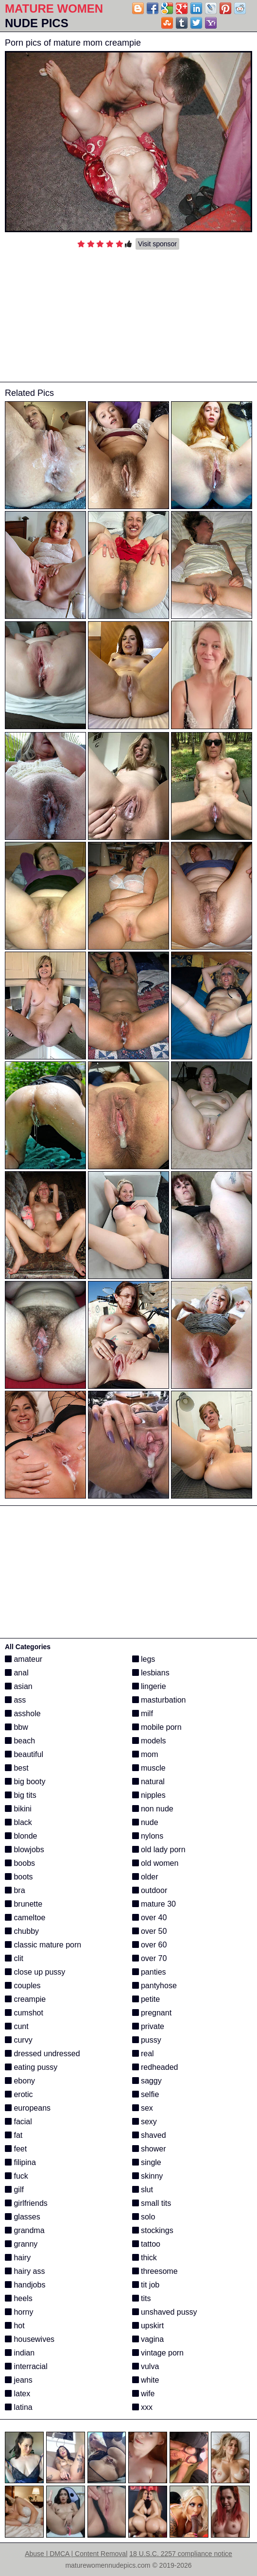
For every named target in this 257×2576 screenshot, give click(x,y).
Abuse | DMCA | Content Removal (76, 2554)
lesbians (151, 1673)
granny (21, 2244)
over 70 (149, 1958)
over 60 (149, 1945)
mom (145, 1754)
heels (19, 2298)
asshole (23, 1713)
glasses (22, 2217)
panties (149, 1972)
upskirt (148, 2325)
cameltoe (25, 1917)
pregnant (152, 2013)
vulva (145, 2366)
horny (19, 2312)
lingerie (149, 1686)
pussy (146, 2040)
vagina (148, 2339)
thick (144, 2257)
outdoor (150, 1890)
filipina (20, 2162)
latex (17, 2393)
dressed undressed (42, 2053)
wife (143, 2393)
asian (19, 1686)
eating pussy (31, 2067)
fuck (16, 2176)
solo (143, 2217)
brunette (23, 1904)
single (146, 2162)
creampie (25, 1999)
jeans (19, 2380)
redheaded (155, 2067)
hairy (18, 2257)
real (143, 2053)
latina (19, 2407)
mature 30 (154, 1904)
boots (19, 1877)
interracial (26, 2366)
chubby (22, 1931)
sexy (144, 2121)
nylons (148, 1836)
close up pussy (35, 1972)
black (18, 1822)
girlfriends (26, 2203)
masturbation (159, 1700)
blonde (21, 1836)
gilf (14, 2189)
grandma (25, 2230)
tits (141, 2298)
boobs (20, 1863)
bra (15, 1890)
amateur (23, 1659)
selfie (145, 2094)
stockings (152, 2230)
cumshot (24, 2013)
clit (14, 1958)
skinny (147, 2176)
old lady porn (159, 1849)
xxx (142, 2407)
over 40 (149, 1917)
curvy (19, 2040)
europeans (28, 2108)
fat (13, 2135)
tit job (146, 2285)
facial (18, 2121)
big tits (20, 1795)
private (148, 2026)
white (145, 2380)
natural (148, 1781)
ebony (20, 2081)
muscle (149, 1768)
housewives (29, 2339)
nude (145, 1822)
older (145, 1877)
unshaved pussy (164, 2312)
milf (142, 1713)
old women (155, 1863)
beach (20, 1741)
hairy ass (25, 2271)
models (149, 1741)
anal (17, 1673)
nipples (149, 1795)
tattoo (146, 2244)
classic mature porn (43, 1945)
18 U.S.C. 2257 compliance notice (180, 2554)
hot (15, 2325)
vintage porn (158, 2353)
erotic (19, 2094)
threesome (155, 2271)
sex (142, 2108)
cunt (17, 2026)
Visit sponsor (157, 244)
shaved (149, 2135)
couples (23, 1985)
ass (15, 1700)
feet (16, 2149)
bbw (16, 1727)
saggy (147, 2081)
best (17, 1768)
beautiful (24, 1754)
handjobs (25, 2285)
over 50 (149, 1931)
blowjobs (24, 1849)
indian (19, 2353)
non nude (152, 1809)
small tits (151, 2203)
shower (149, 2149)
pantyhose (154, 1985)
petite (146, 1999)
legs (143, 1659)
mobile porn (157, 1727)
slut (142, 2189)
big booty (25, 1781)
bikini (18, 1809)
